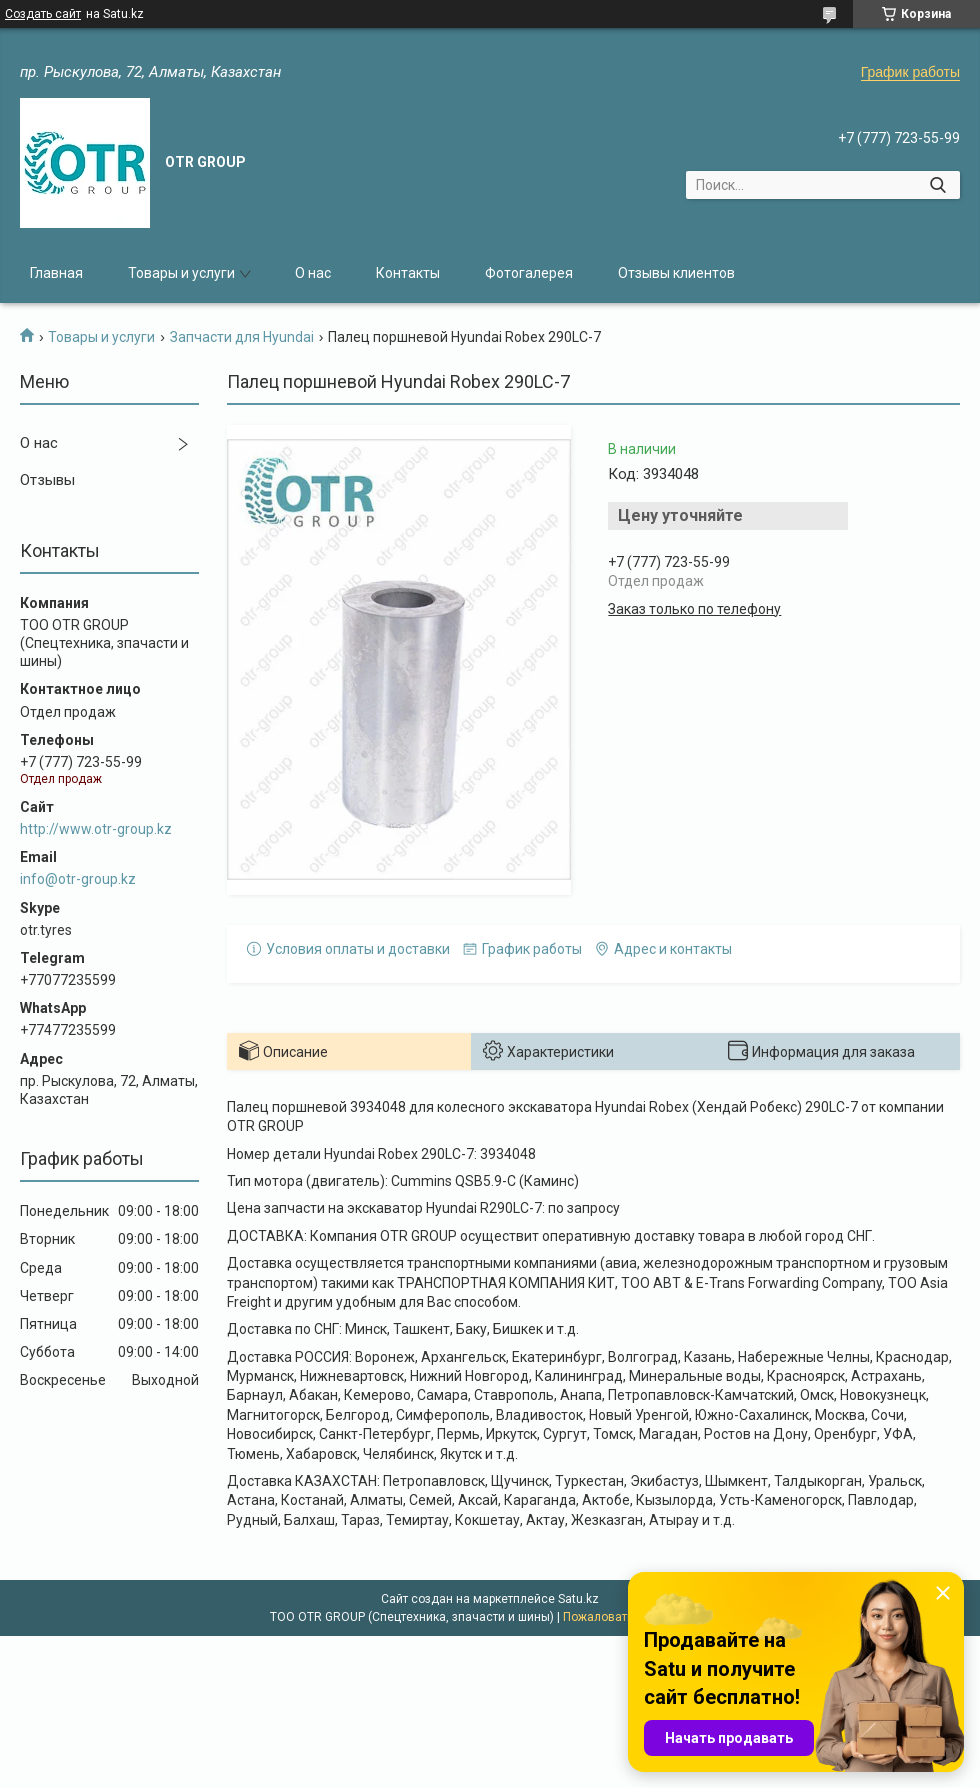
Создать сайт (43, 14)
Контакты (408, 273)
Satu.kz (578, 1599)
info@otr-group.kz (78, 879)
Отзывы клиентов (676, 273)
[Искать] (937, 185)
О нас (313, 273)
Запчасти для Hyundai (242, 337)
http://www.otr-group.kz (96, 829)
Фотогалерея (529, 273)
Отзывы (47, 480)
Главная (56, 273)
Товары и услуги (181, 273)
